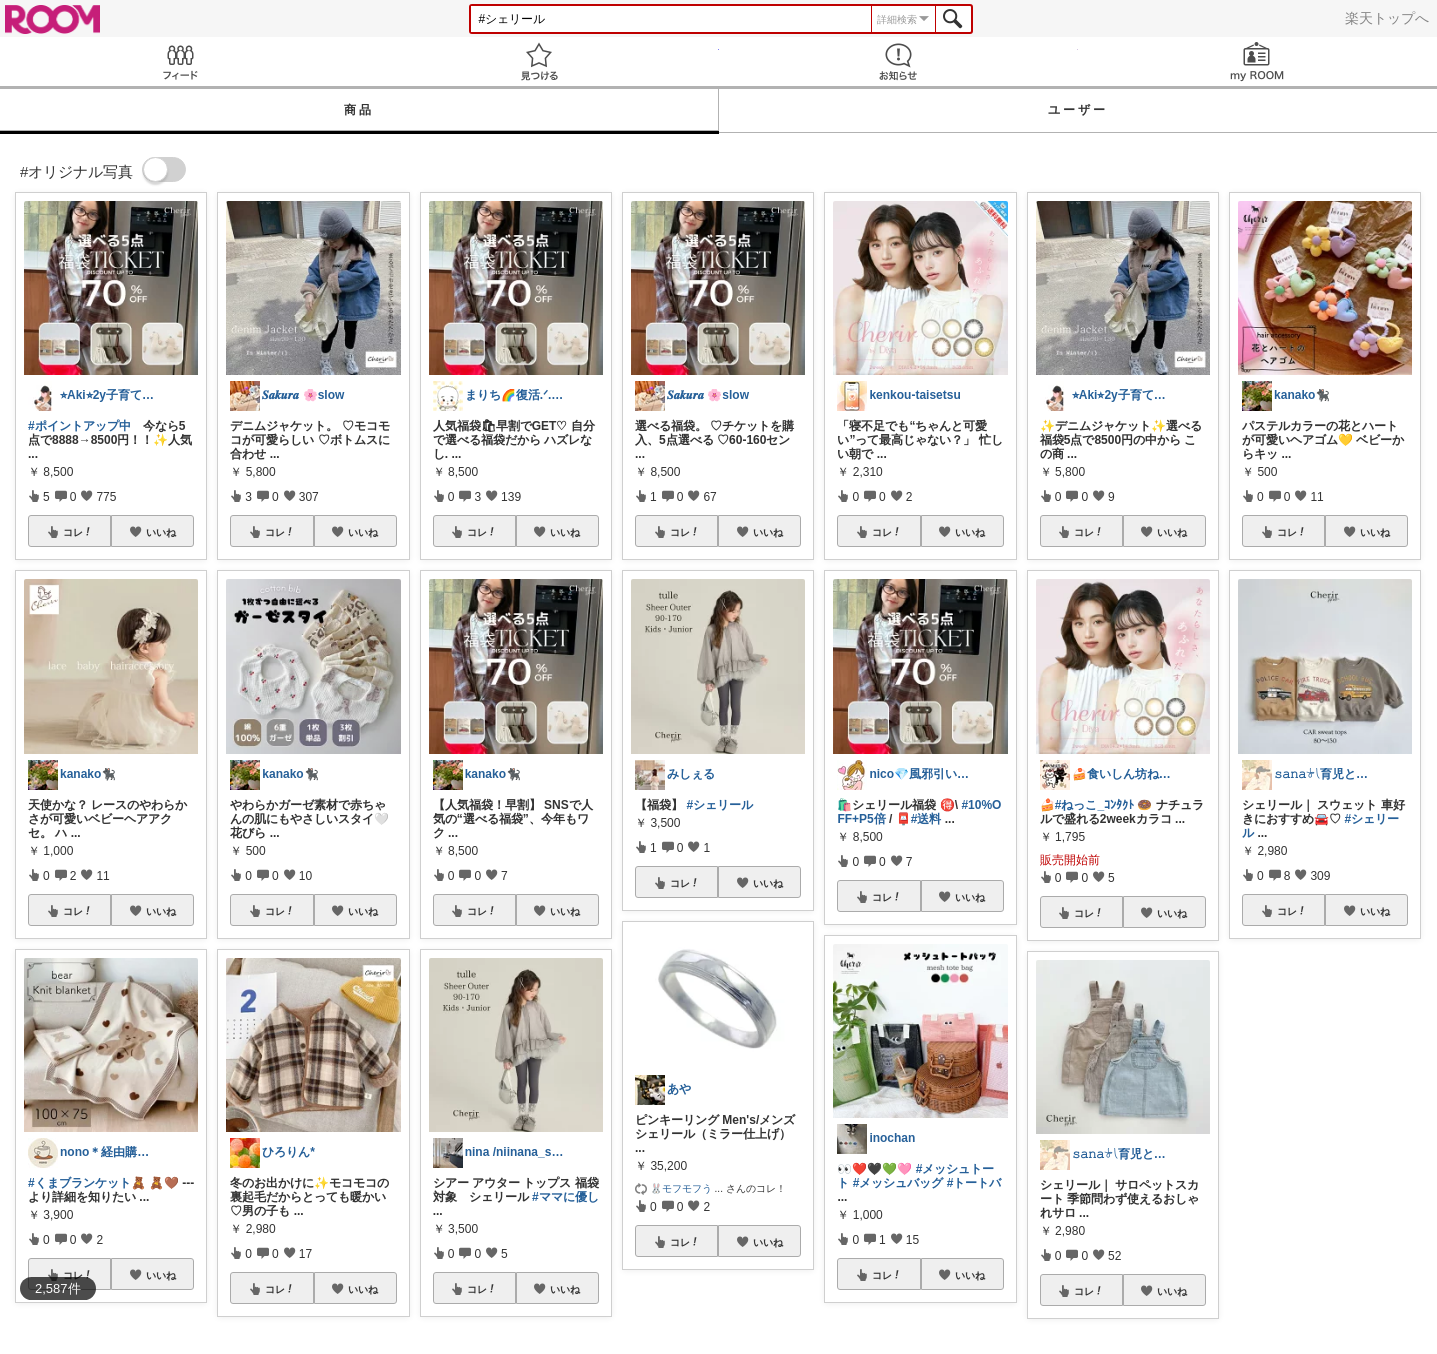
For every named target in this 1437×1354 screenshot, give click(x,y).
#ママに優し (565, 1197)
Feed (179, 61)
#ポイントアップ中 (79, 426)
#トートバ (974, 1183)
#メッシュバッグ (898, 1183)
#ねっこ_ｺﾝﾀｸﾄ (1094, 805)
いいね (161, 532)
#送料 (926, 819)
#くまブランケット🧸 (87, 1183)
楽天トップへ (1387, 18)
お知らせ (898, 61)
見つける (538, 61)
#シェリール (719, 805)
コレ (78, 532)
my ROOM (1257, 61)
